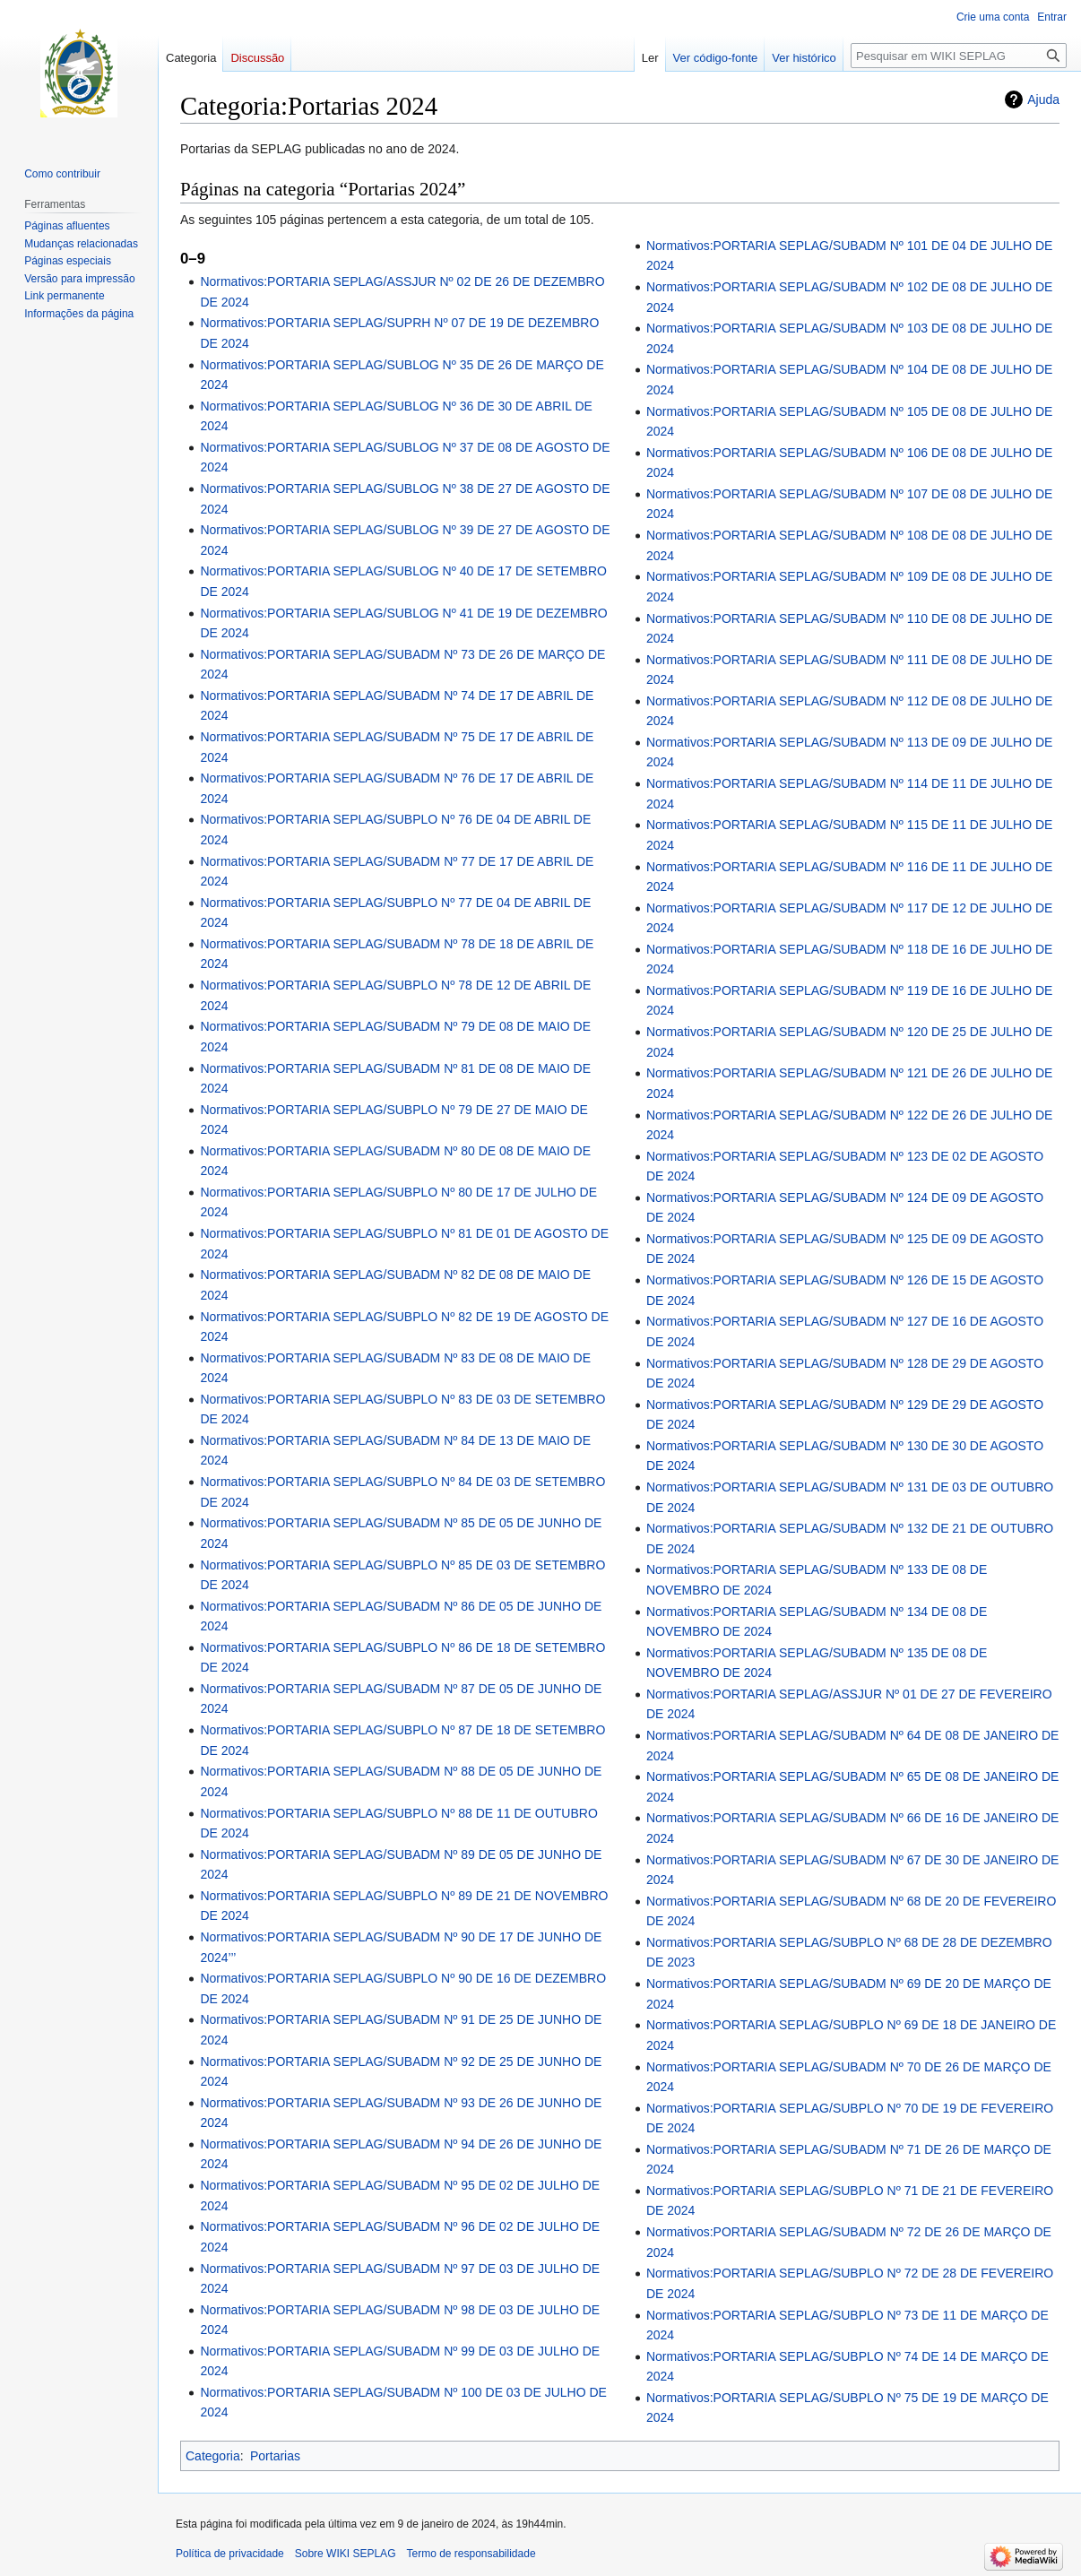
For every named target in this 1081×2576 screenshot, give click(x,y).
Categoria (213, 2456)
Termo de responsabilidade (470, 2553)
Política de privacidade (230, 2553)
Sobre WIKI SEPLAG (345, 2553)
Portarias (275, 2456)
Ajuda (1043, 99)
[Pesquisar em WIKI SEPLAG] (959, 55)
